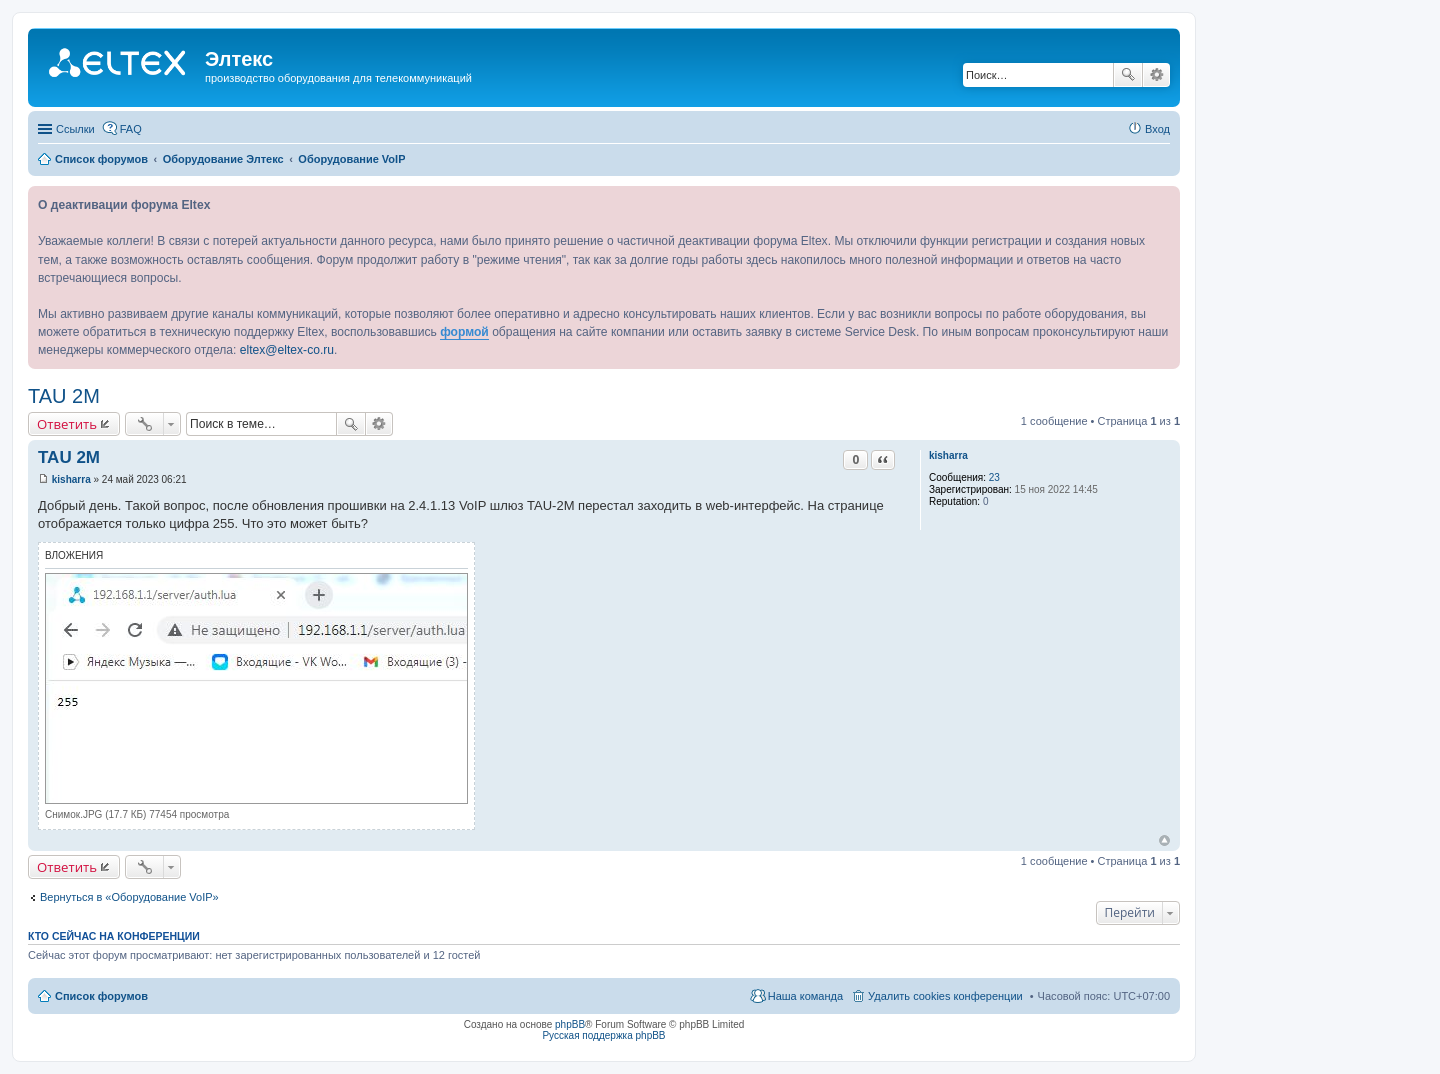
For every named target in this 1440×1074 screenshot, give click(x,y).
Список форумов (101, 996)
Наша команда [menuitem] (805, 996)
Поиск (1128, 75)
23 (994, 477)
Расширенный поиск (1156, 75)
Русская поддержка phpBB (603, 1035)
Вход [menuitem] (1157, 129)
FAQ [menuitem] (131, 129)
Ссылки (75, 129)
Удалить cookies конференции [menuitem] (945, 996)
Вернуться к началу (1164, 840)
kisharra (948, 455)
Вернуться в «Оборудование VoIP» (129, 897)
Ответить (67, 424)
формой (464, 332)
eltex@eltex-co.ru (287, 350)
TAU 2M (64, 396)
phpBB (570, 1024)
